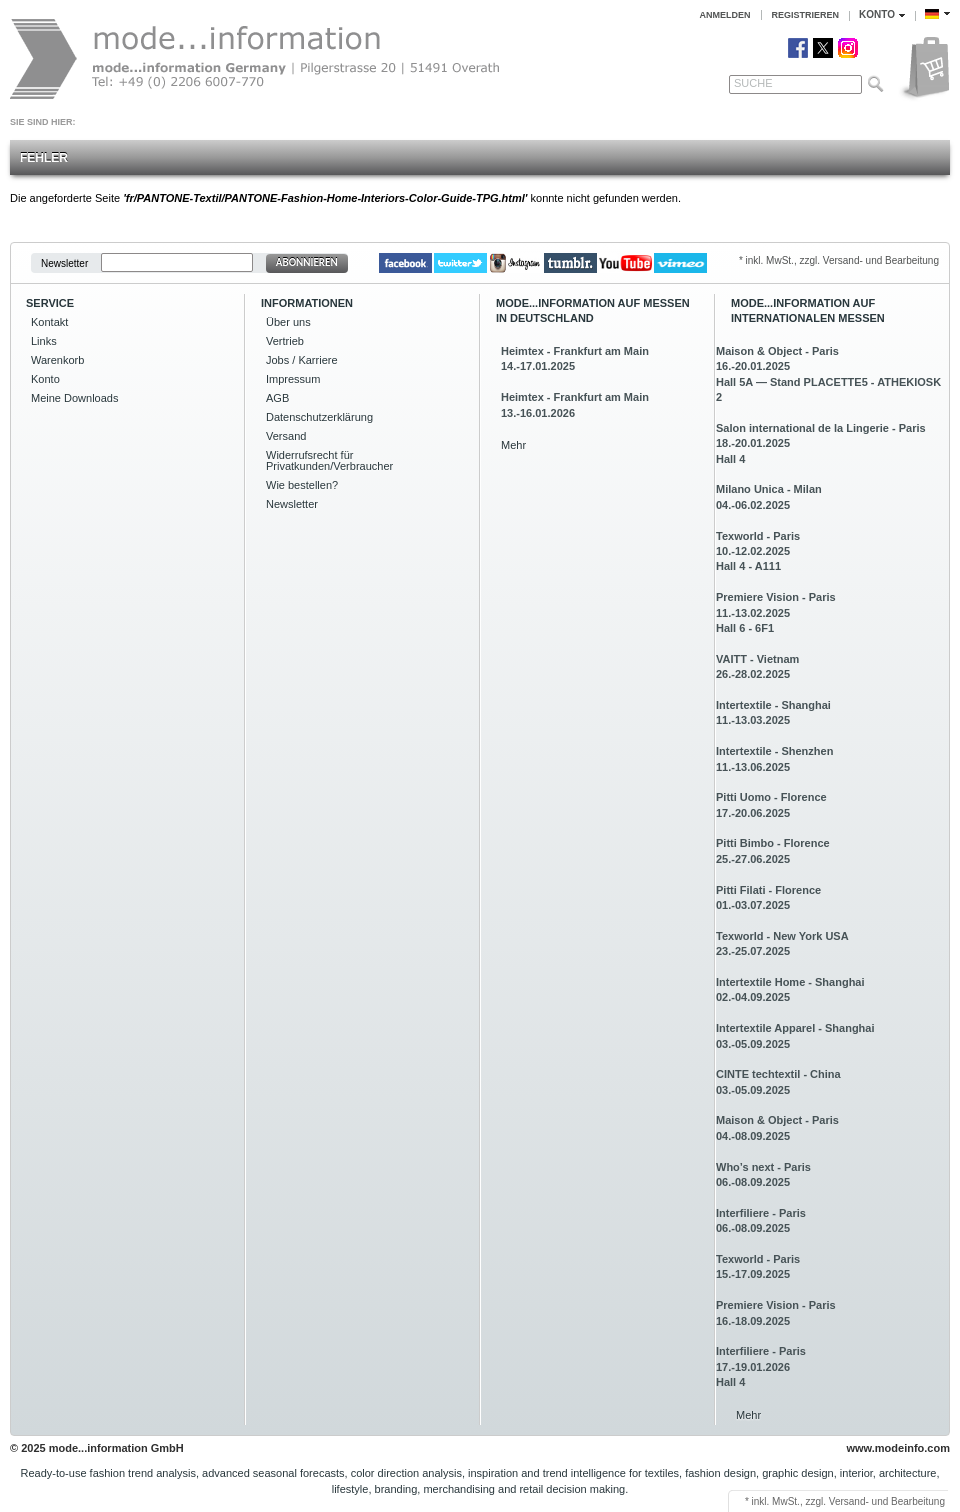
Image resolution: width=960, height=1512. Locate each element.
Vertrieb (285, 341)
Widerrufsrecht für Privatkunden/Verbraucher (329, 460)
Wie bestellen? (302, 485)
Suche (753, 83)
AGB (277, 398)
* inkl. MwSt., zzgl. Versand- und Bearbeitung (839, 260)
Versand (286, 436)
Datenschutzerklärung (319, 417)
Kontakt (49, 322)
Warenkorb (57, 360)
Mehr (513, 445)
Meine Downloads (74, 398)
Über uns (288, 322)
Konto (45, 379)
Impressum (293, 379)
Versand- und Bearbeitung (887, 1501)
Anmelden (725, 15)
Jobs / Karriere (302, 360)
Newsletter (64, 262)
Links (44, 341)
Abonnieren (307, 262)
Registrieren (806, 15)
